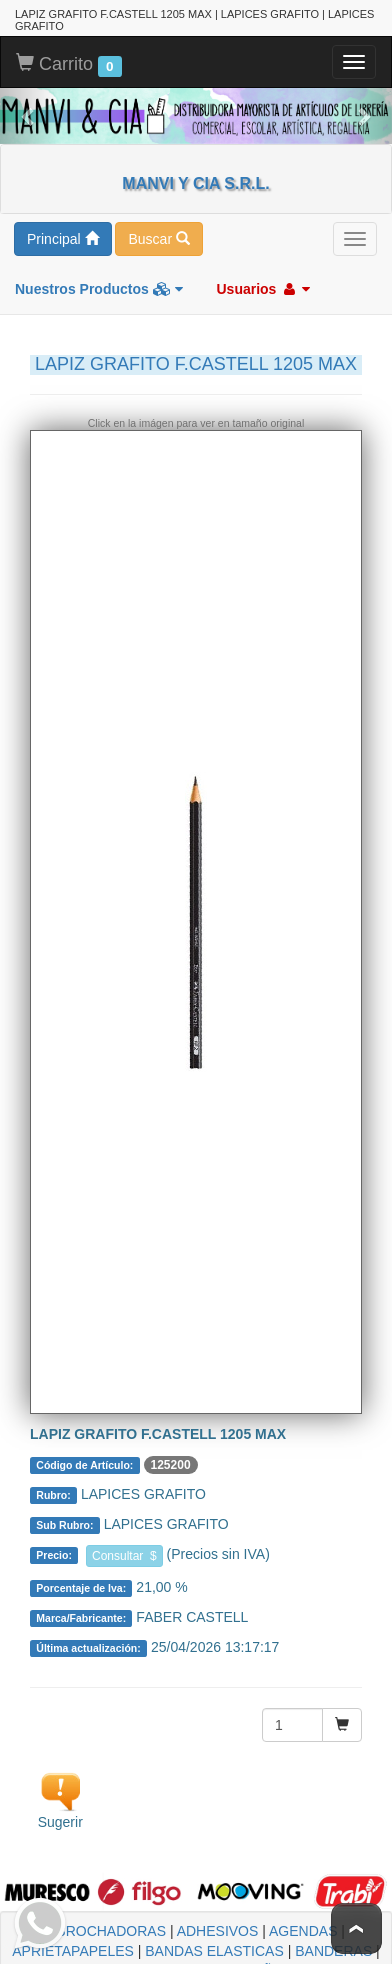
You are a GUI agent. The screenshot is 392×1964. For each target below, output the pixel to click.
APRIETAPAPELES (73, 1945)
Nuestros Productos (99, 283)
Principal (63, 233)
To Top (356, 1928)
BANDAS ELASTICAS (214, 1945)
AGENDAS (303, 1925)
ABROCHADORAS (106, 1925)
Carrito (69, 59)
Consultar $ (124, 1550)
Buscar (158, 233)
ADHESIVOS (218, 1925)
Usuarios (263, 283)
